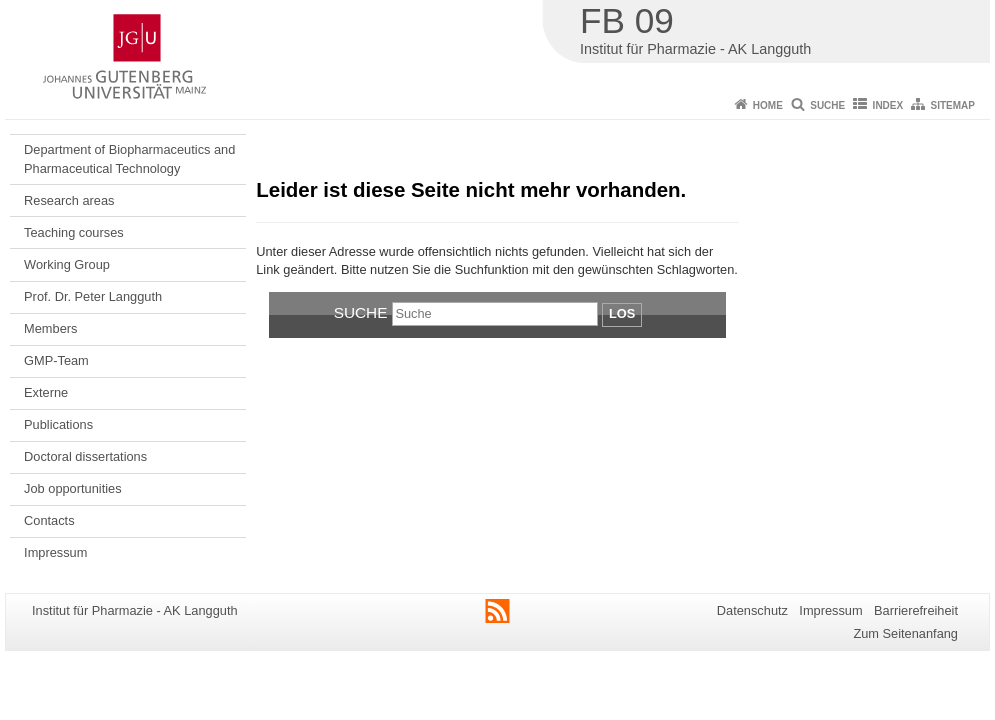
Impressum (55, 552)
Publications (58, 424)
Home (768, 105)
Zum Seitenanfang (905, 633)
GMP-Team (56, 360)
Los (622, 313)
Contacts (49, 520)
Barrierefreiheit (916, 610)
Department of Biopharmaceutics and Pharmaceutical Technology (129, 158)
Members (50, 328)
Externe (46, 392)
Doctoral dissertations (85, 456)
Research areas (69, 200)
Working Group (67, 264)
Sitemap (953, 105)
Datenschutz (752, 610)
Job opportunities (72, 488)
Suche (827, 105)
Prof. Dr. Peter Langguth (93, 296)
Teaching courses (74, 232)
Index (888, 105)
